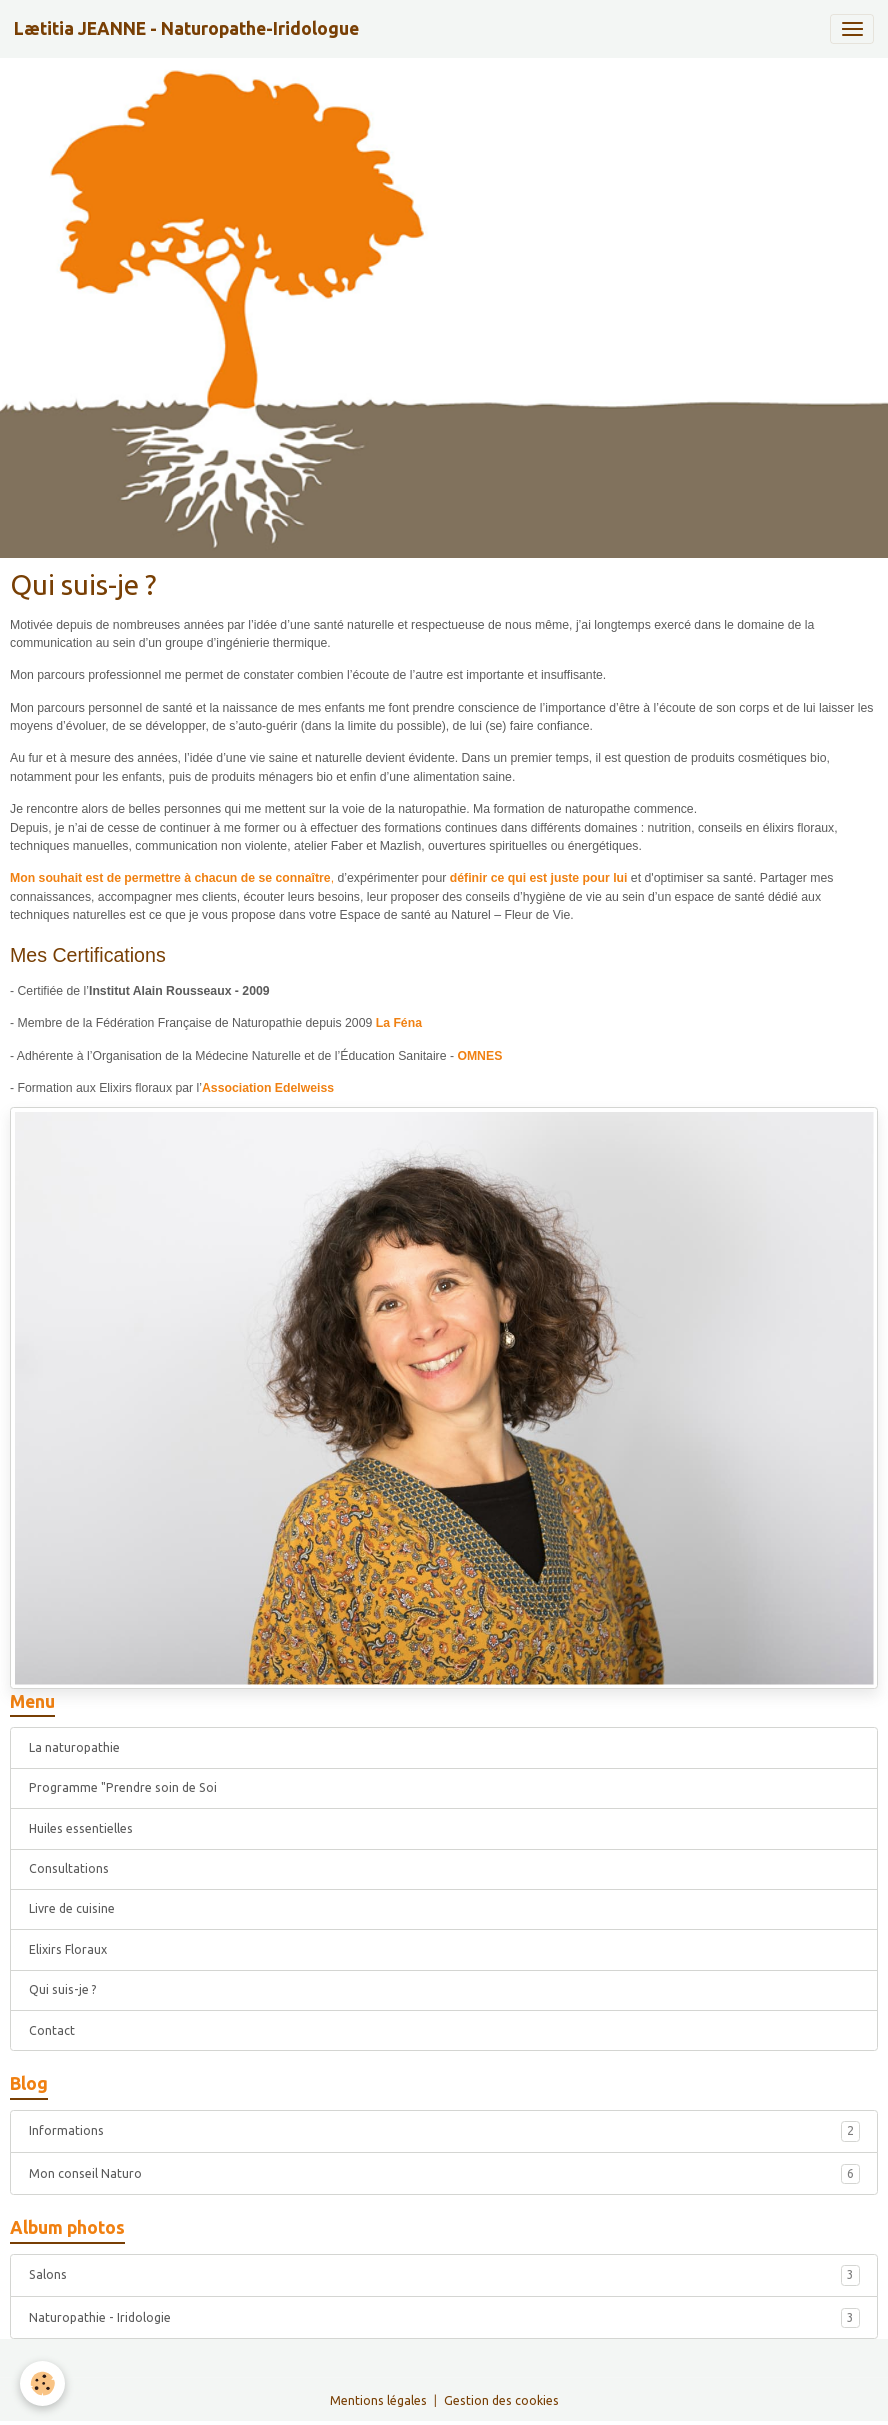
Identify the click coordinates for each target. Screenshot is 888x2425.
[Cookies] (42, 2383)
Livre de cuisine (72, 1908)
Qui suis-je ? (63, 1989)
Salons (444, 2275)
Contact (52, 2030)
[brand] (186, 29)
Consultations (69, 1868)
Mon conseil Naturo (444, 2174)
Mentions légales (378, 2400)
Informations (444, 2131)
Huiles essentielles (81, 1828)
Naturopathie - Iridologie (444, 2318)
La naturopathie (74, 1747)
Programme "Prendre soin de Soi (123, 1787)
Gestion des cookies (501, 2400)
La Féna (399, 1023)
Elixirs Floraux (68, 1949)
